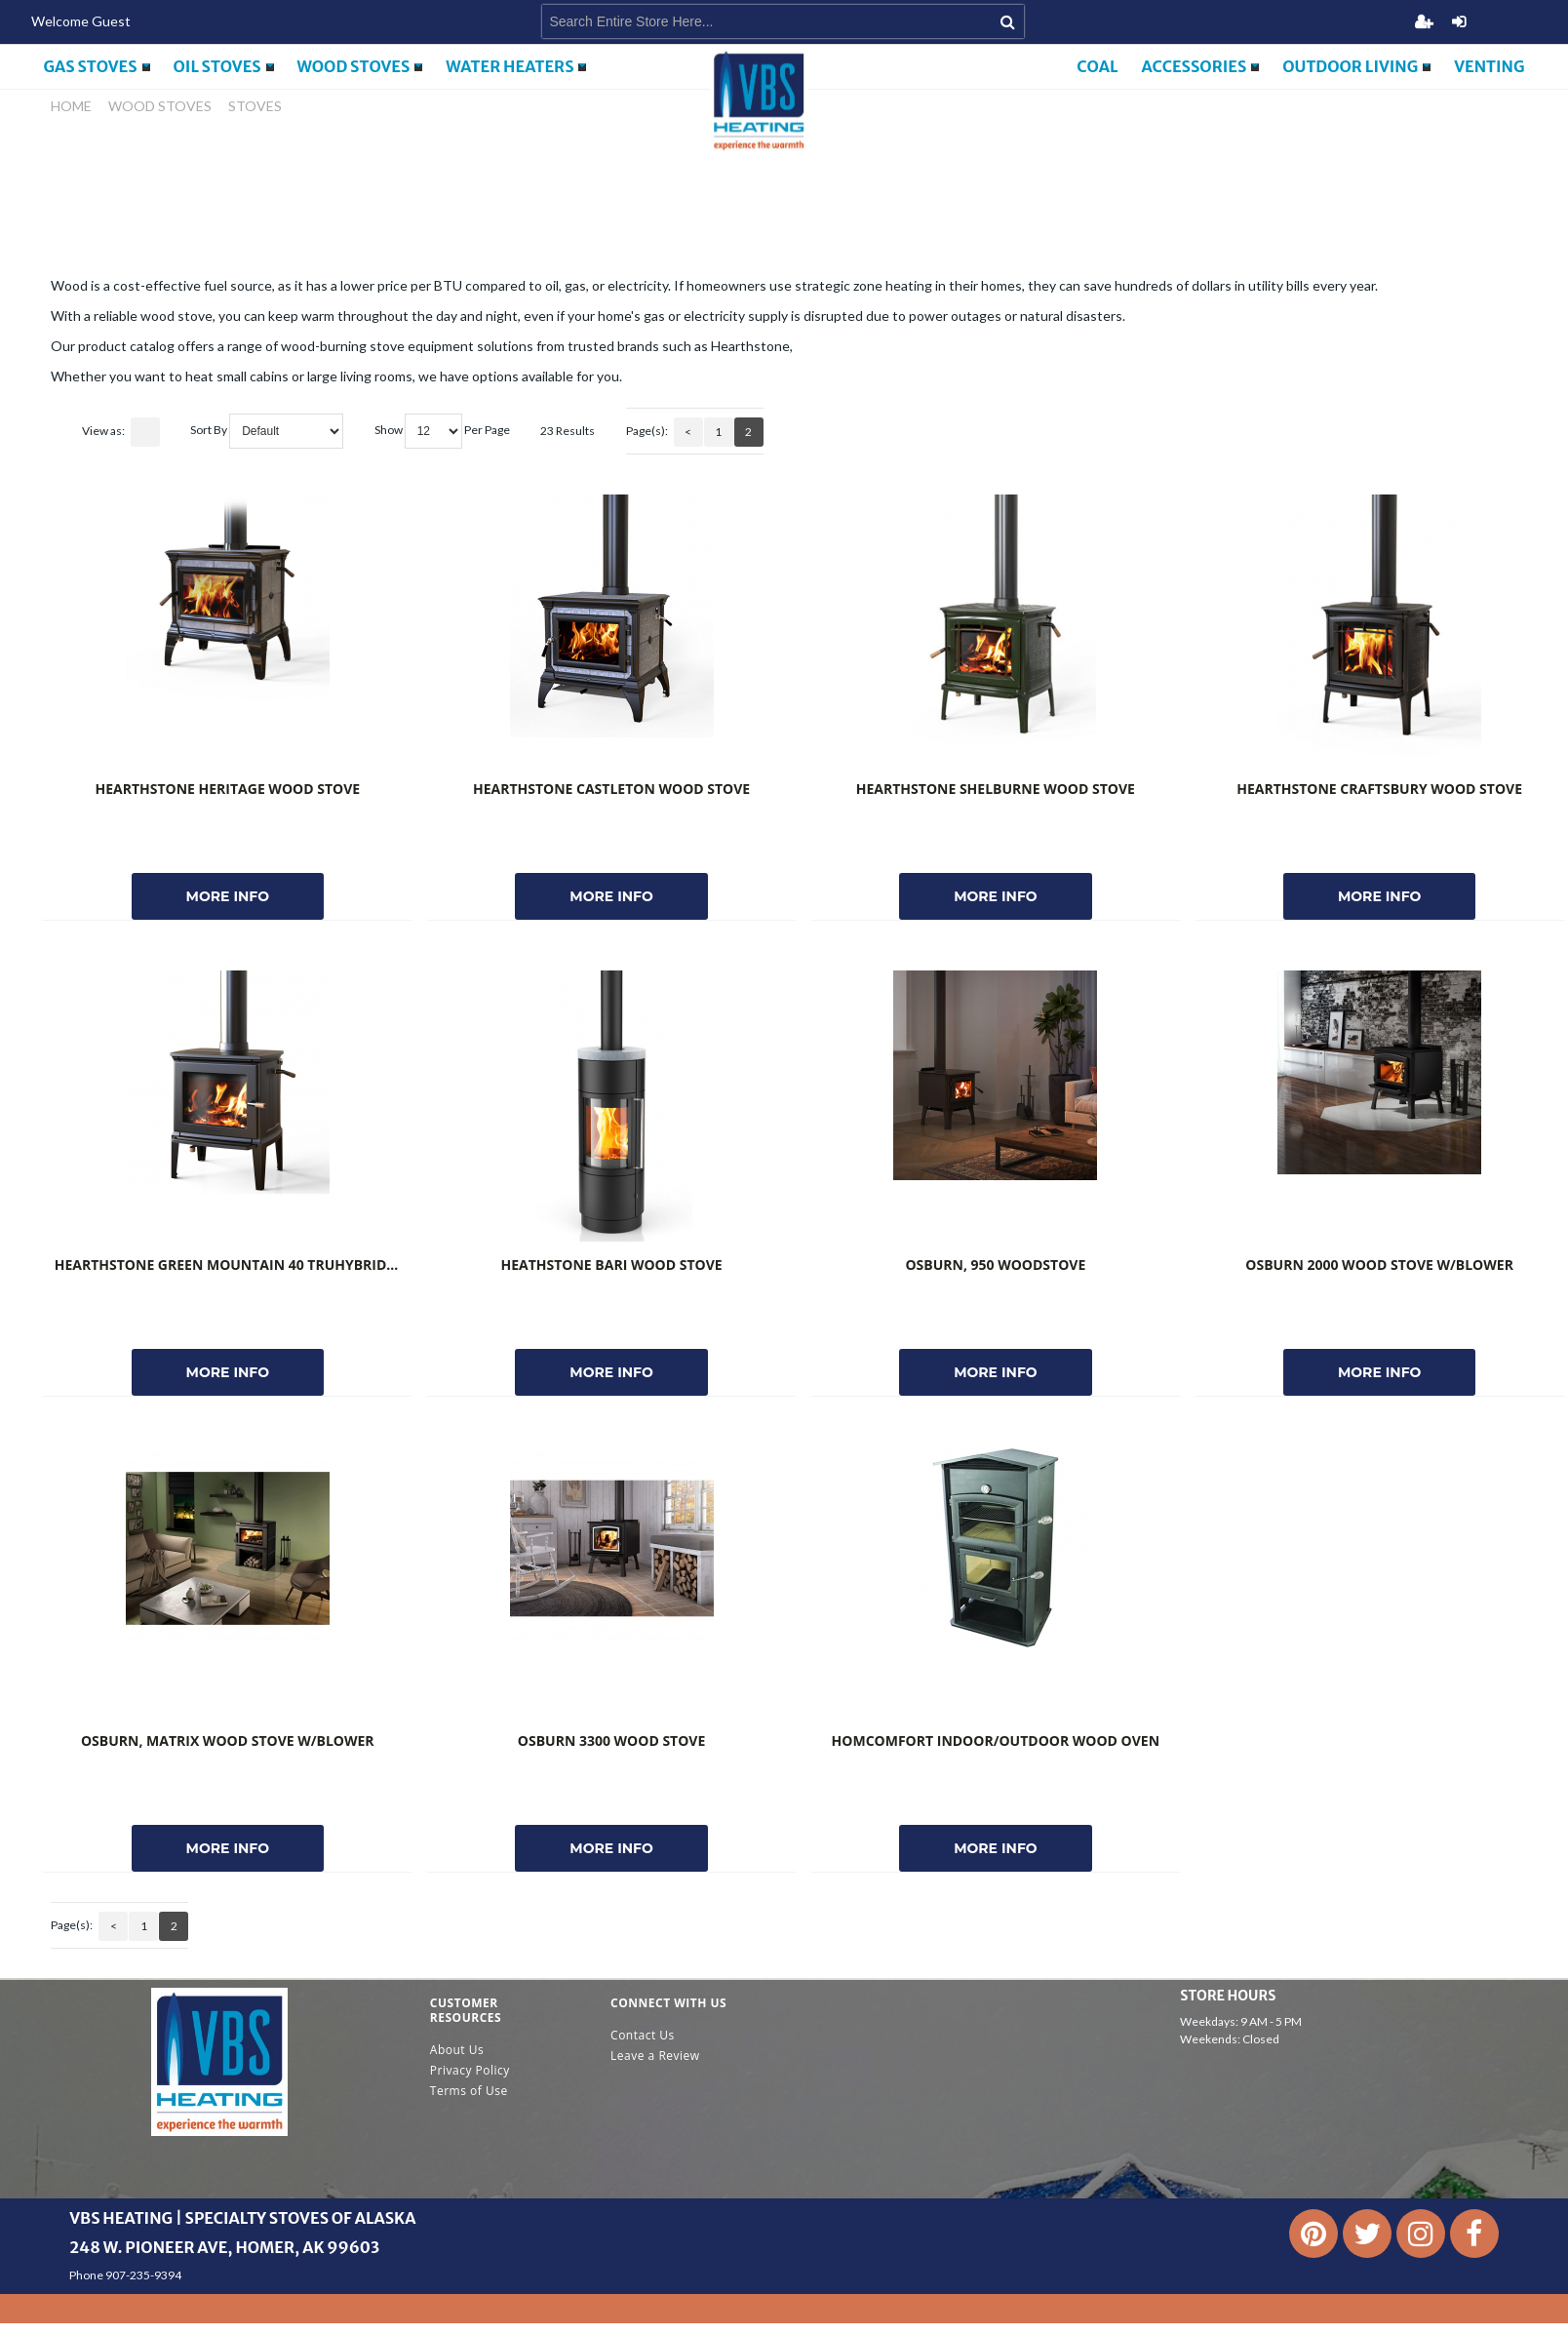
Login (1458, 21)
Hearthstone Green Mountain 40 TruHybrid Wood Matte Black (293, 1264)
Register (1423, 21)
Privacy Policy (470, 2070)
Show (388, 429)
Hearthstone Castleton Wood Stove (611, 788)
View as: (103, 430)
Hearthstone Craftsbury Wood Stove (1379, 788)
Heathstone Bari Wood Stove (611, 1264)
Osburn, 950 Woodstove (995, 1264)
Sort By (208, 429)
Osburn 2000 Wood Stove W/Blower (1379, 1264)
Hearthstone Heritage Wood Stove (227, 788)
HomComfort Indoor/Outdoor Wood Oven (995, 1740)
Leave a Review (655, 2055)
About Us (457, 2049)
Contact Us (642, 2035)
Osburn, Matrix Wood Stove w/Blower (227, 1740)
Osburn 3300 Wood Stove (611, 1740)
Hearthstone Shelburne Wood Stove (995, 788)
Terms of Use (469, 2090)
